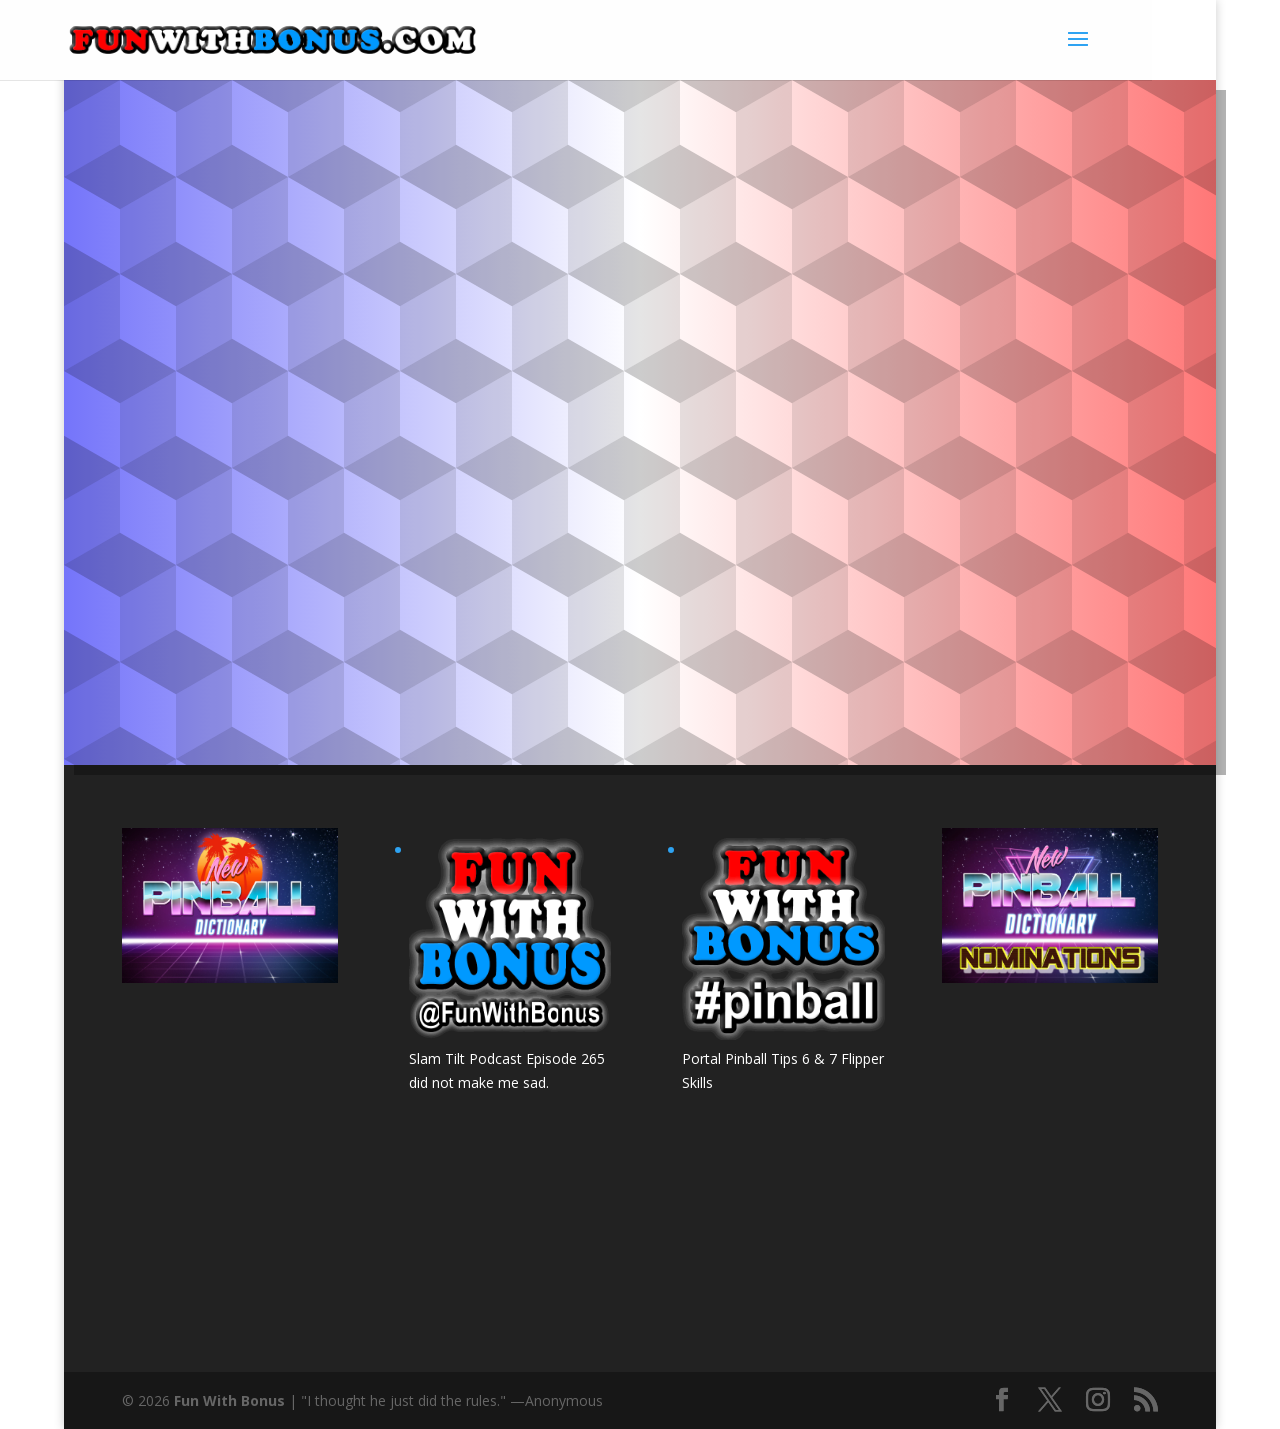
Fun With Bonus (229, 1400)
